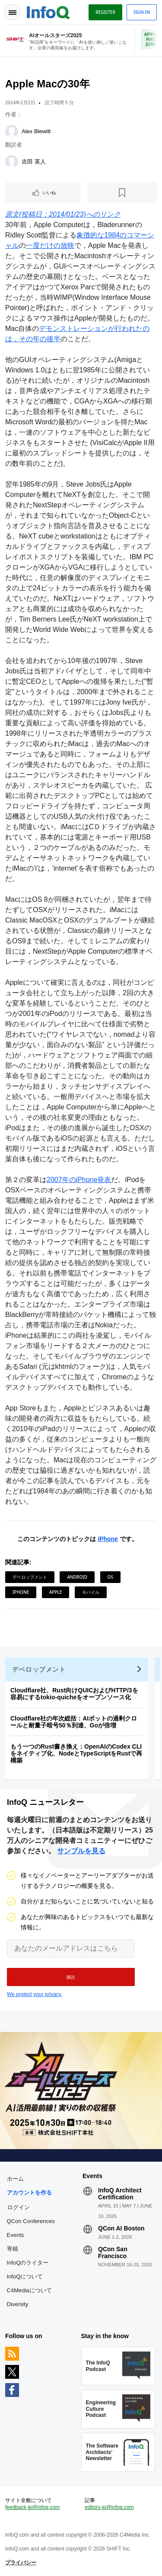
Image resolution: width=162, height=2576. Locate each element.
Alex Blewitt (36, 131)
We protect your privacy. (34, 1994)
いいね (49, 192)
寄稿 (12, 2249)
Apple (55, 1592)
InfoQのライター (28, 2262)
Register (105, 12)
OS (110, 1577)
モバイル (90, 1592)
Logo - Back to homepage (48, 11)
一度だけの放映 (50, 245)
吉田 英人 (34, 161)
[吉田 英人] (11, 161)
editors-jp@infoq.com (109, 2507)
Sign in (141, 12)
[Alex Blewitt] (11, 131)
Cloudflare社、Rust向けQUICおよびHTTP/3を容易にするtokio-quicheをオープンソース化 (74, 1694)
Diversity (18, 2304)
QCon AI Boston (121, 2228)
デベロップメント (30, 1577)
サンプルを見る (81, 1851)
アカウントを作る (29, 2192)
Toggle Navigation (12, 12)
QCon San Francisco (112, 2252)
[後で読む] (122, 192)
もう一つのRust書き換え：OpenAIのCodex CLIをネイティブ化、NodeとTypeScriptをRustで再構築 (76, 1753)
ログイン (18, 2207)
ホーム (15, 2179)
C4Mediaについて (29, 2290)
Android (77, 1577)
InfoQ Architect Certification (120, 2194)
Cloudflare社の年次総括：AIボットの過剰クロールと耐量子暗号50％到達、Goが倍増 (73, 1722)
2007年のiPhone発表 (79, 1179)
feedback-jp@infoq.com (32, 2507)
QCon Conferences (31, 2221)
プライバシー (20, 2563)
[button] (71, 1977)
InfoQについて (25, 2276)
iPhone (108, 1538)
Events (15, 2235)
